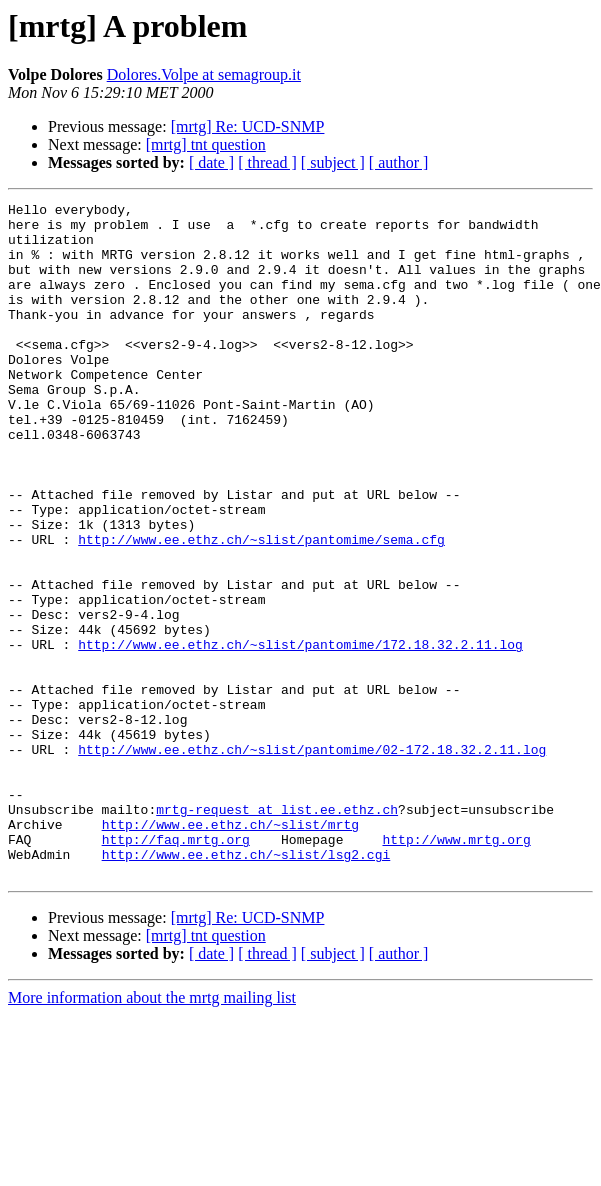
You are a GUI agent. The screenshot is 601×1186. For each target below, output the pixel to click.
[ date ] (211, 162)
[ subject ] (333, 162)
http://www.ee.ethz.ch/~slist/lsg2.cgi (246, 986)
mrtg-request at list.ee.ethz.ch (277, 932)
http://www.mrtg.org (456, 968)
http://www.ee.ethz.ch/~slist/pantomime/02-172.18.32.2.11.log (312, 860)
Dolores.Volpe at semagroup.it (204, 74)
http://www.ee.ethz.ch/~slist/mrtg (230, 950)
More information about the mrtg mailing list (152, 1132)
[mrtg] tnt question (206, 144)
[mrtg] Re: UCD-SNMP (248, 126)
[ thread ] (267, 162)
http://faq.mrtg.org (176, 968)
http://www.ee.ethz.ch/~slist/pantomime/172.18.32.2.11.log (300, 734)
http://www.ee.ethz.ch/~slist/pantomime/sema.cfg (261, 608)
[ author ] (399, 162)
